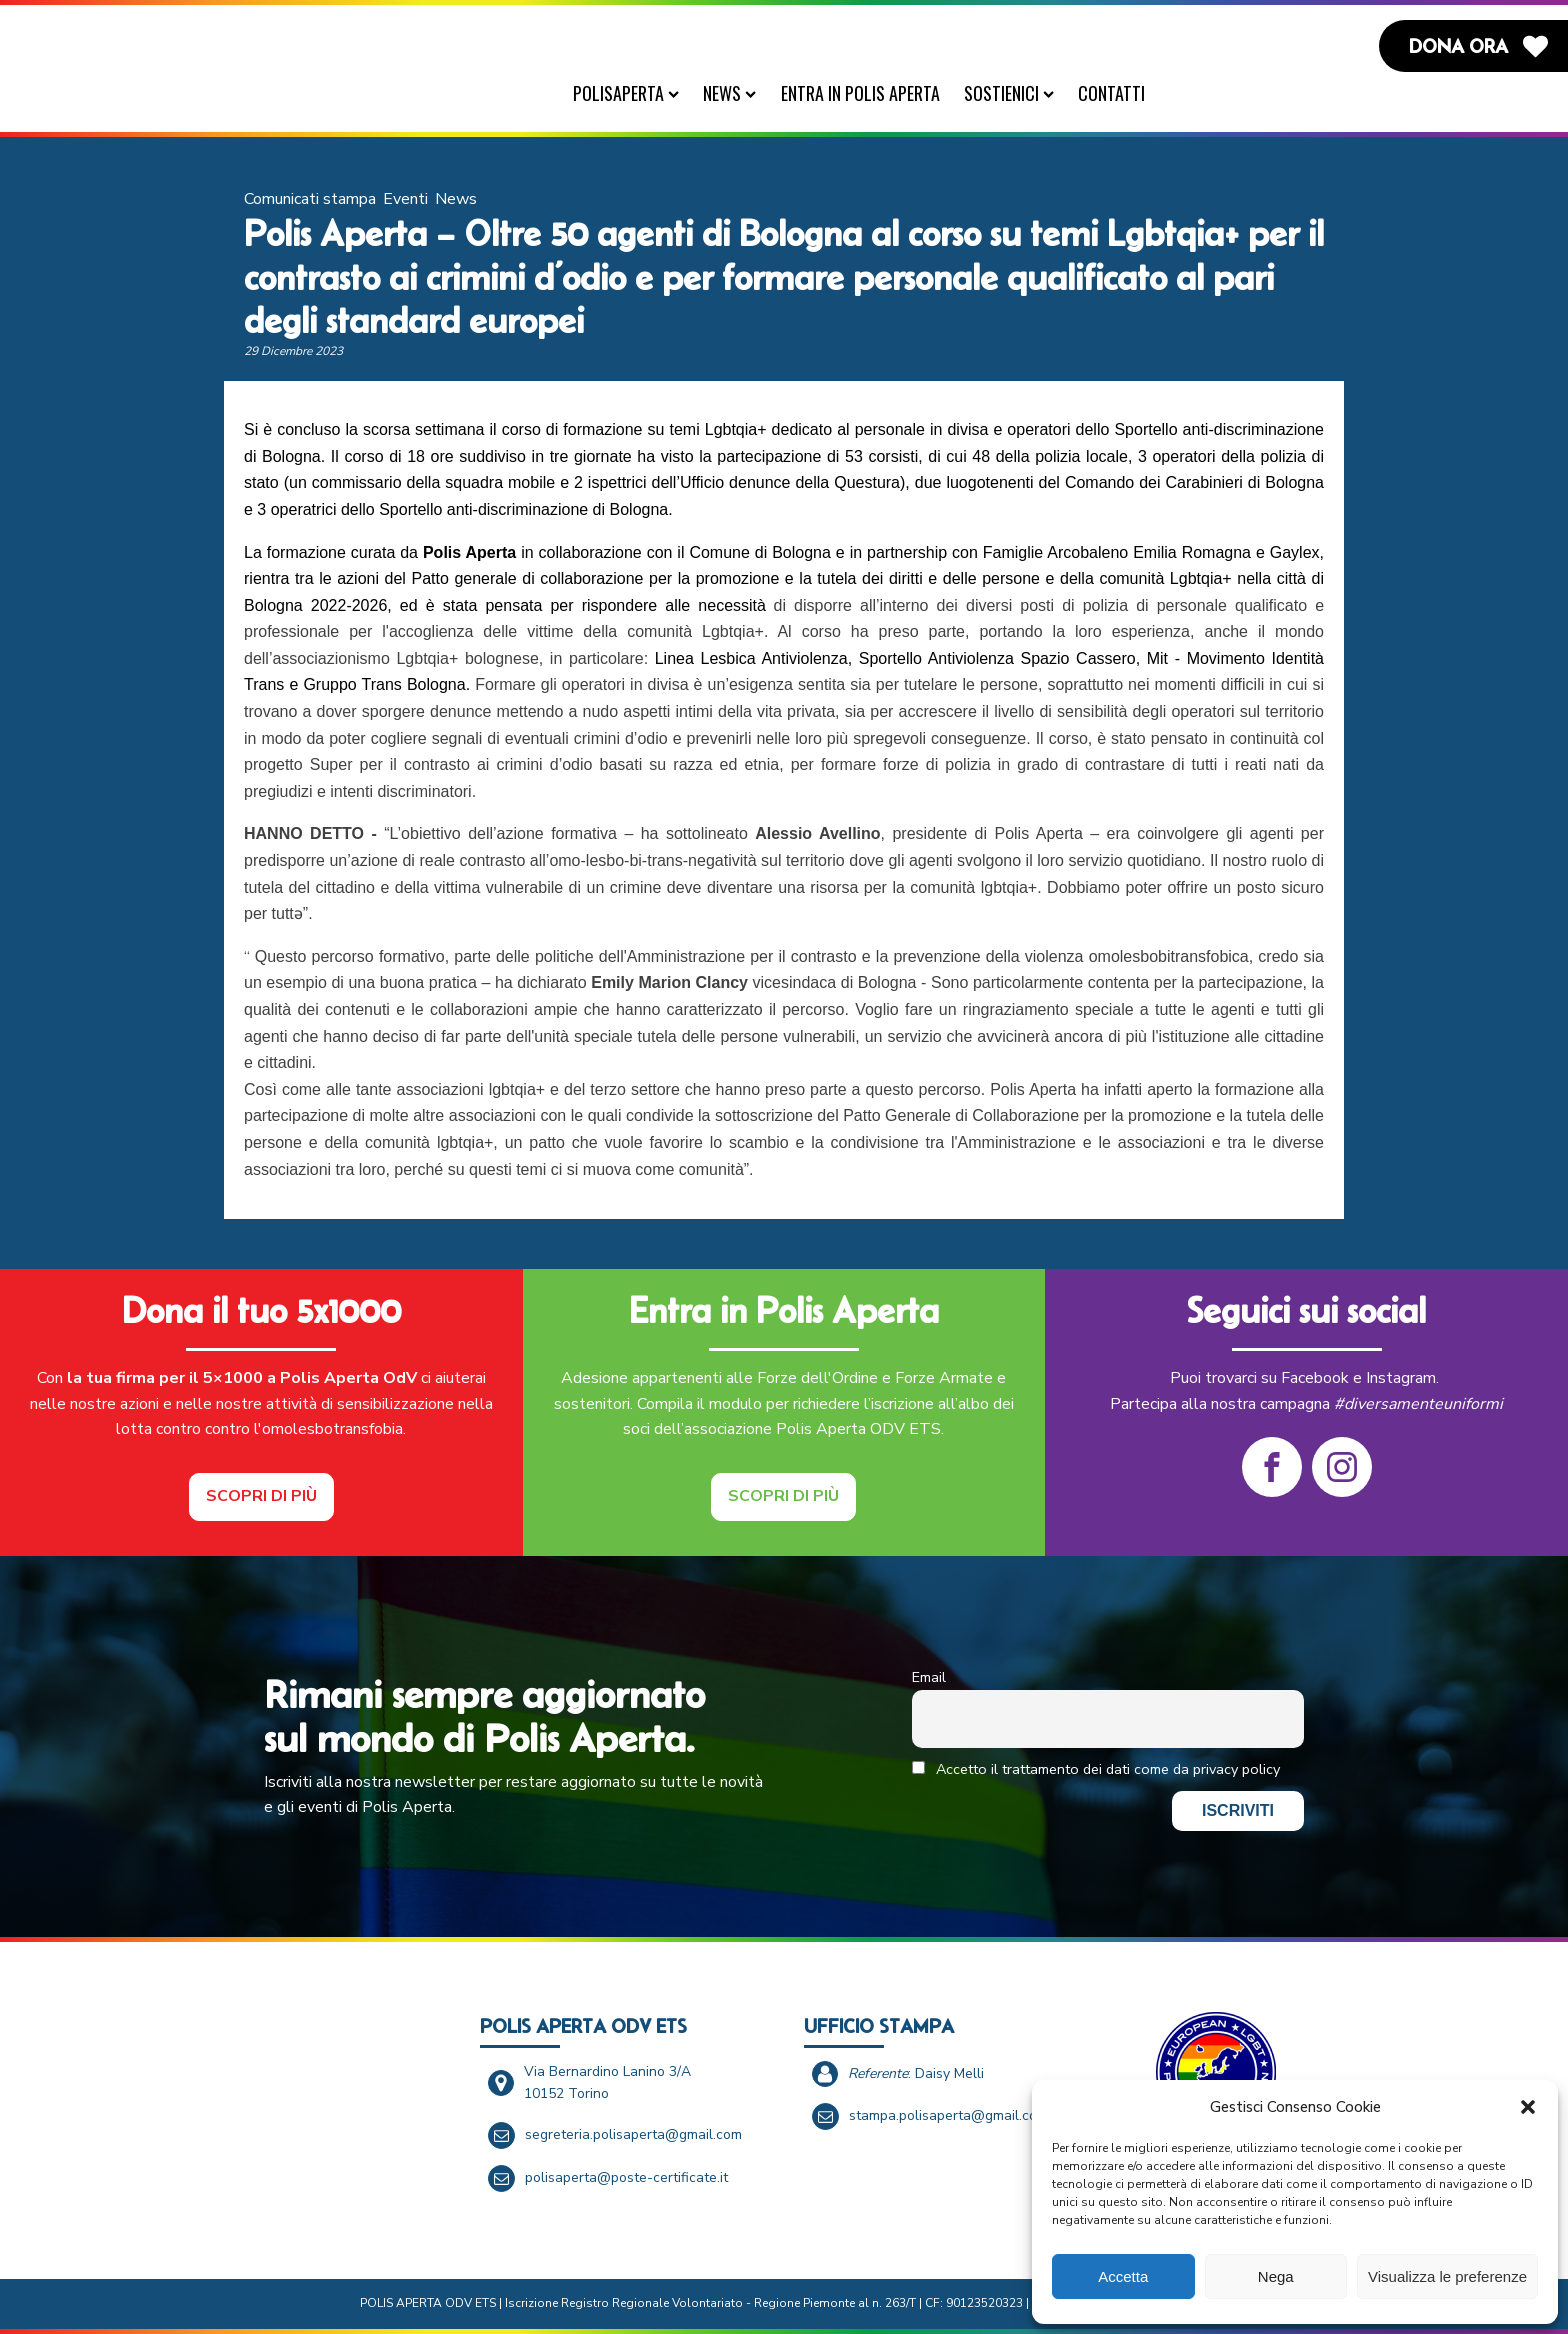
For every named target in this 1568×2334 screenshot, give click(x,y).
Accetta (1123, 2276)
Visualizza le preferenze (1447, 2276)
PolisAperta (626, 93)
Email (929, 1677)
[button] (1528, 2107)
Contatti (1111, 93)
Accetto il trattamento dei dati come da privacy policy (1096, 1769)
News (729, 93)
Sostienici (1009, 93)
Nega (1276, 2276)
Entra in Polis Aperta (860, 93)
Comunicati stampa (310, 199)
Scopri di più (261, 1496)
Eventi (405, 199)
